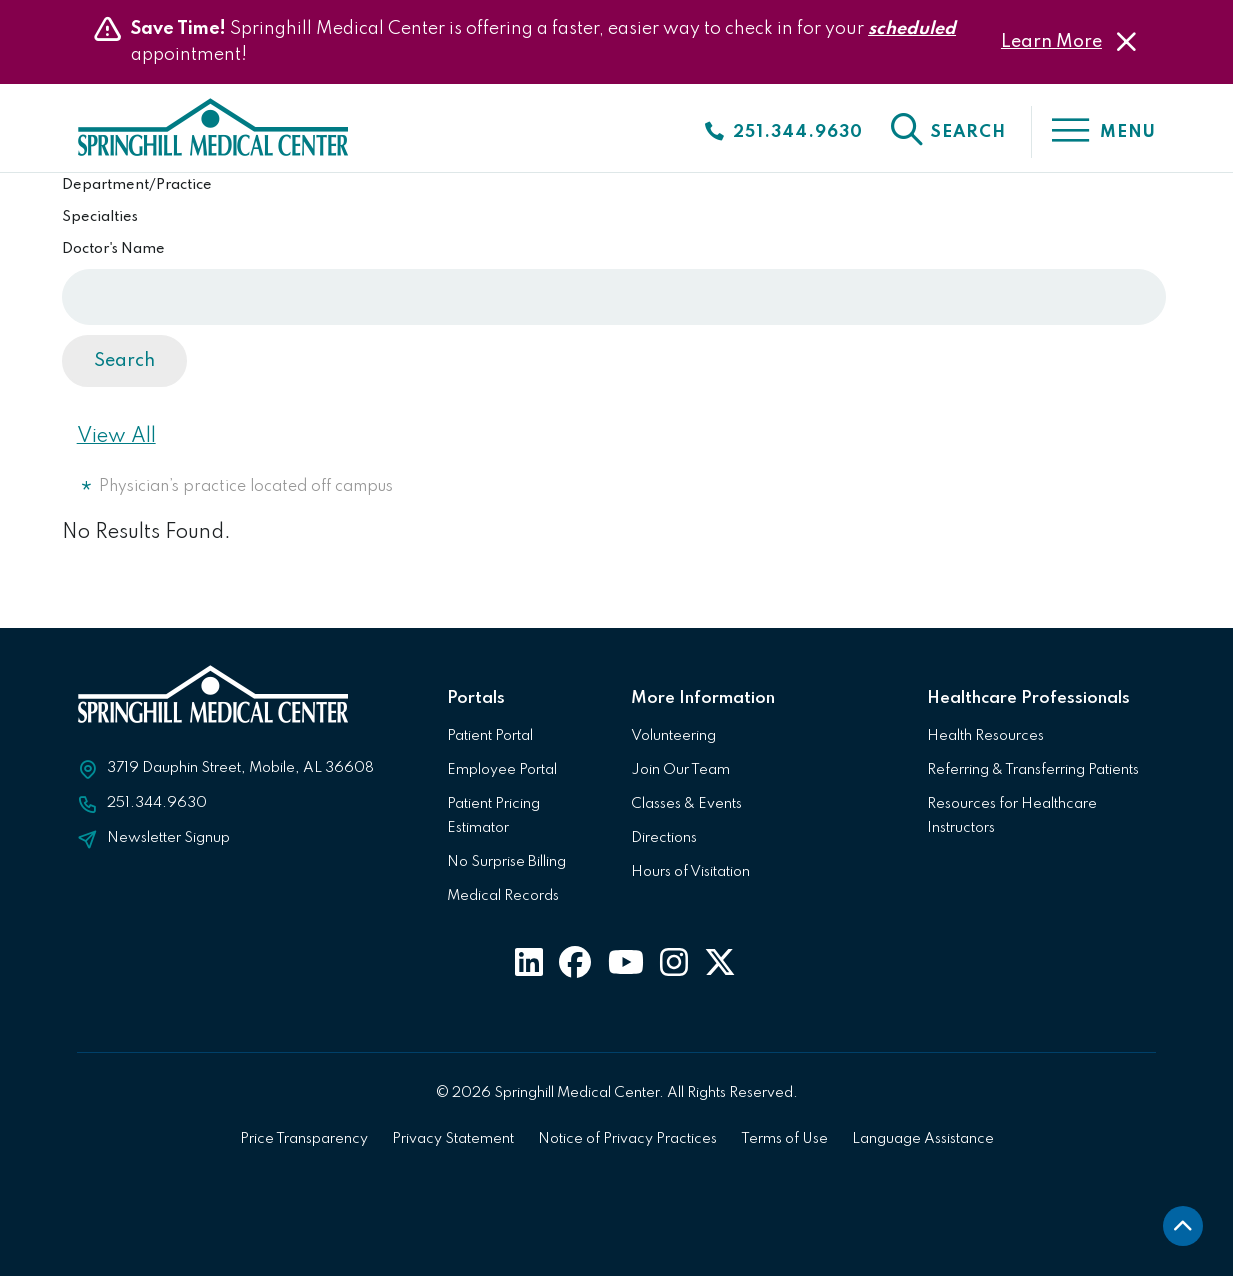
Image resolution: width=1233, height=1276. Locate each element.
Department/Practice (137, 185)
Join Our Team (680, 770)
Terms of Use (784, 1139)
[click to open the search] (947, 132)
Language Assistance (923, 1139)
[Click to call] (783, 132)
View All (116, 437)
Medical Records (503, 896)
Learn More (1051, 42)
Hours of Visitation (690, 872)
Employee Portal (502, 770)
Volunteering (673, 736)
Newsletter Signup (168, 838)
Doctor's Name (113, 249)
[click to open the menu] (1093, 132)
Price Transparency (304, 1139)
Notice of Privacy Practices (627, 1139)
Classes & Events (686, 804)
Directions (664, 838)
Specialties (100, 217)
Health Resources (985, 736)
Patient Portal (490, 736)
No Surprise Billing (506, 862)
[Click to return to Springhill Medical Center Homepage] (215, 134)
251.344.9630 (157, 803)
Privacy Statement (453, 1139)
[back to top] (1183, 1226)
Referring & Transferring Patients (1033, 770)
